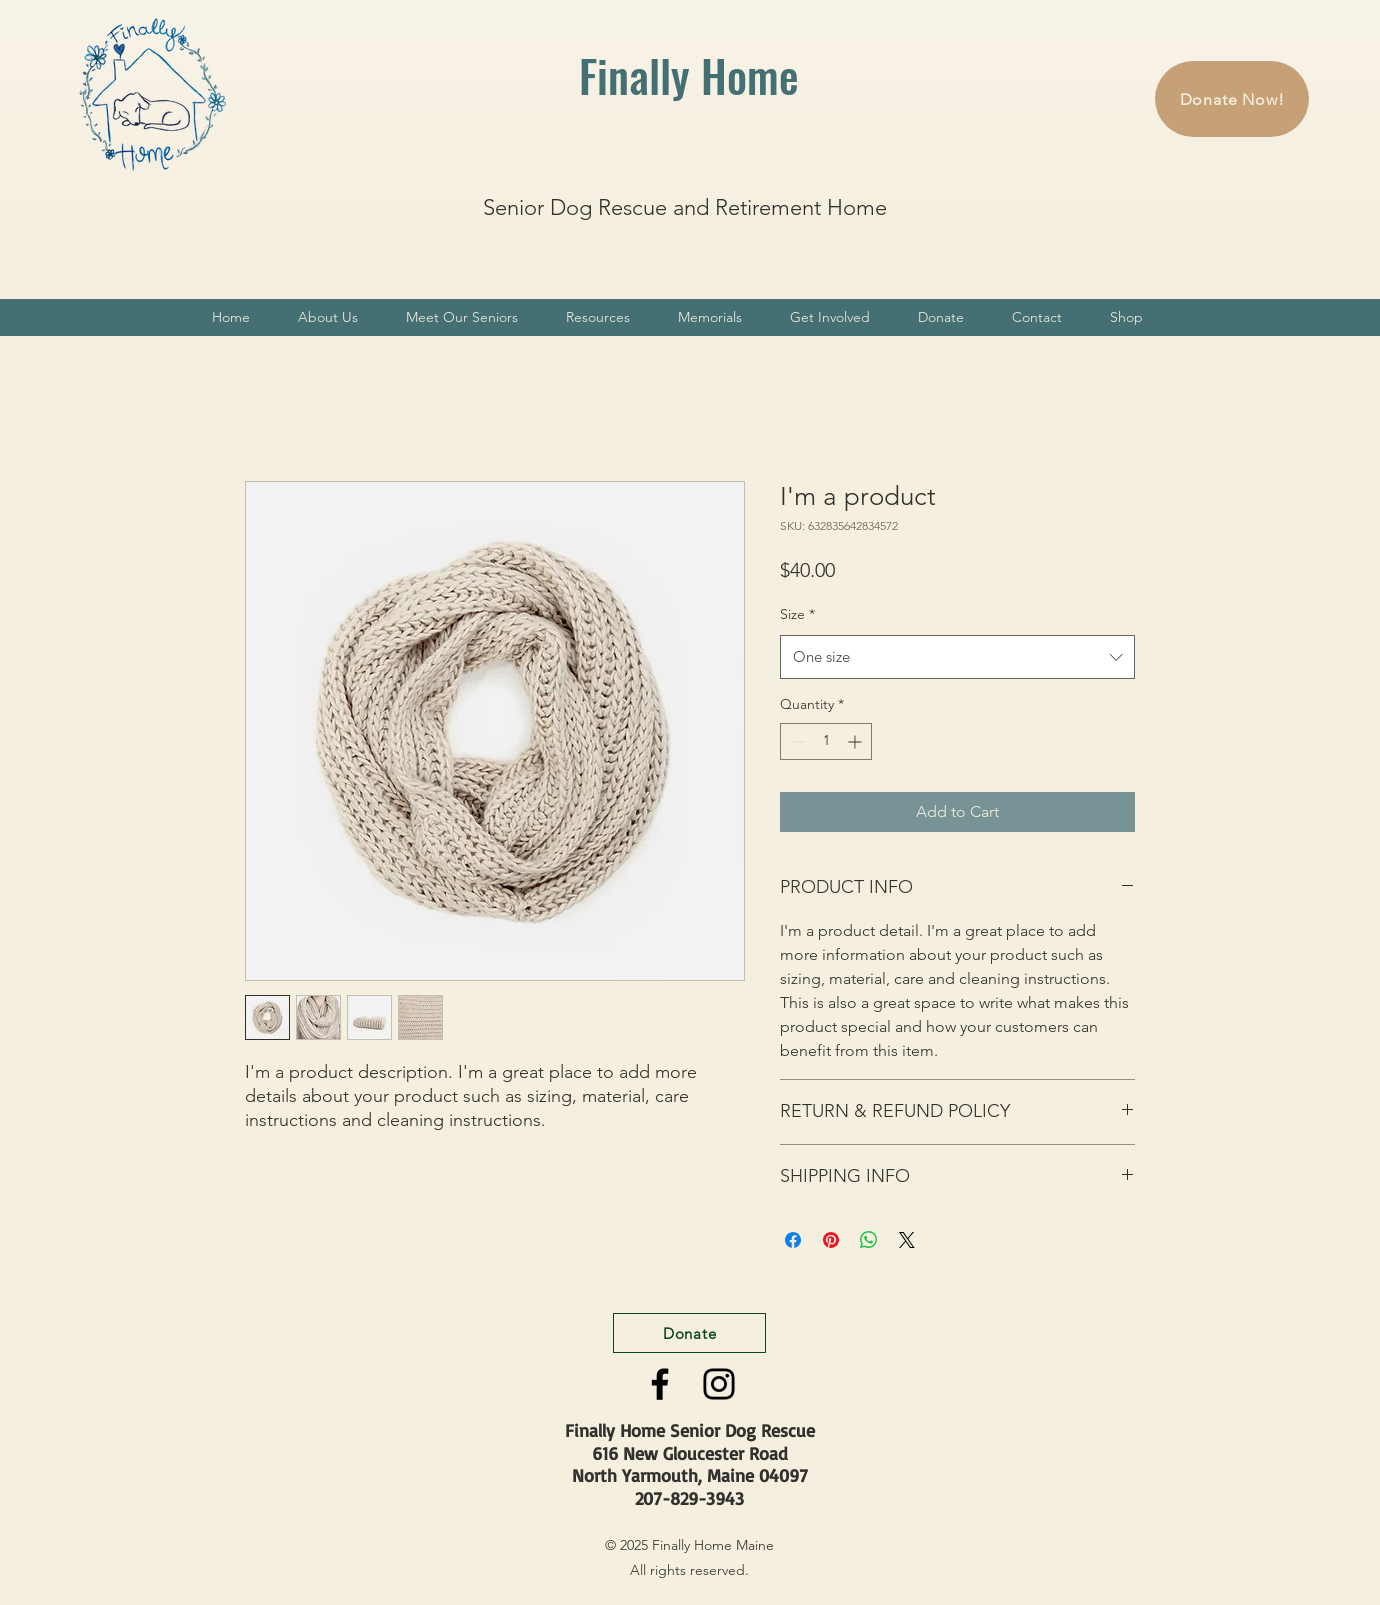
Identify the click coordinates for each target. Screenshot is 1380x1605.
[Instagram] (719, 1384)
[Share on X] (907, 1240)
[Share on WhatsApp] (869, 1240)
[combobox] (957, 657)
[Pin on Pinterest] (831, 1240)
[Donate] (689, 1333)
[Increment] (856, 741)
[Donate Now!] (1232, 99)
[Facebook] (660, 1384)
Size (797, 614)
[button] (328, 317)
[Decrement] (795, 741)
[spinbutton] (826, 741)
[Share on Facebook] (793, 1240)
